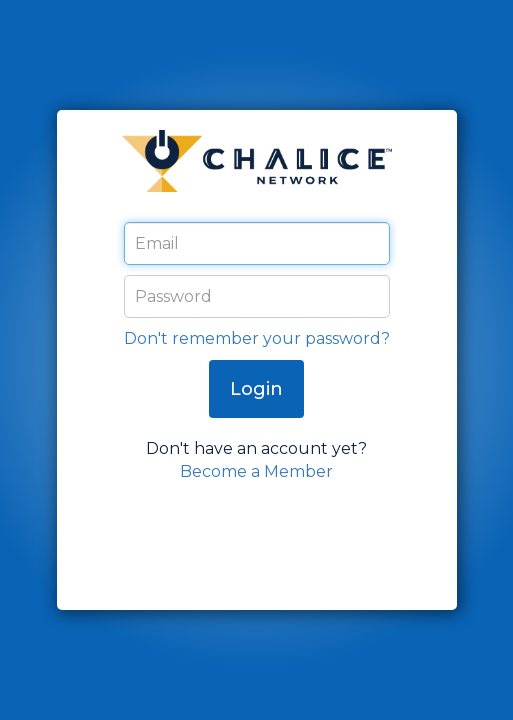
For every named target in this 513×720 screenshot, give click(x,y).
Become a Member (256, 471)
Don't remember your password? (257, 338)
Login (256, 389)
